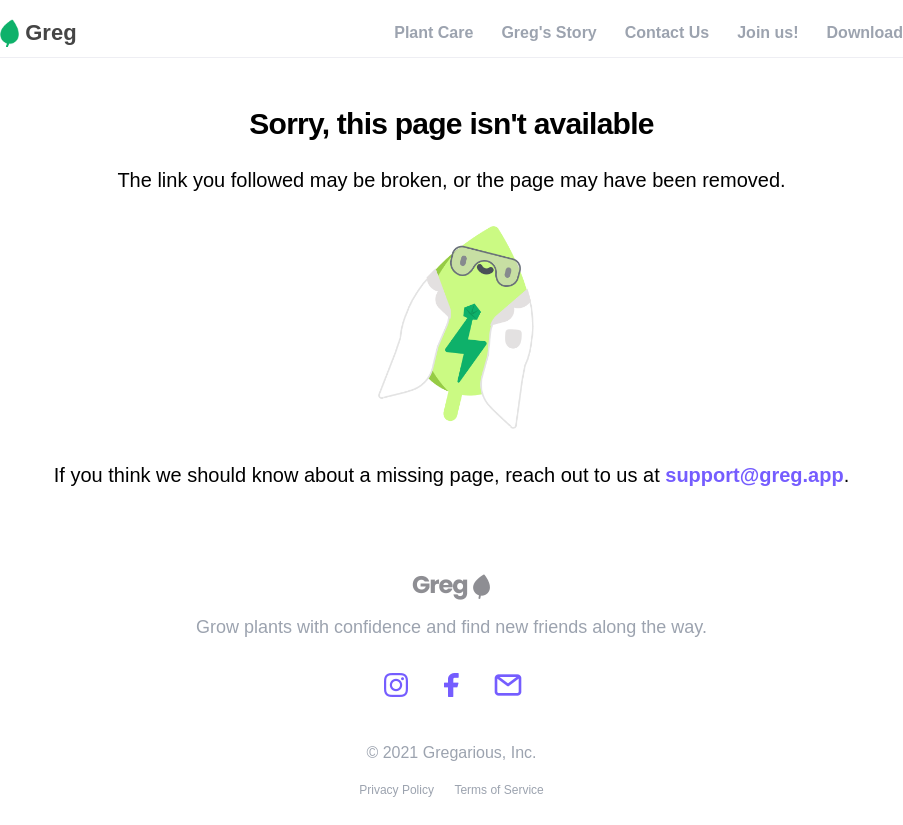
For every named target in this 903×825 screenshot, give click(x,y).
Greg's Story (548, 32)
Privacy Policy (396, 790)
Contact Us (667, 32)
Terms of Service (498, 790)
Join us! (767, 32)
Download (865, 32)
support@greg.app (754, 475)
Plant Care (433, 32)
